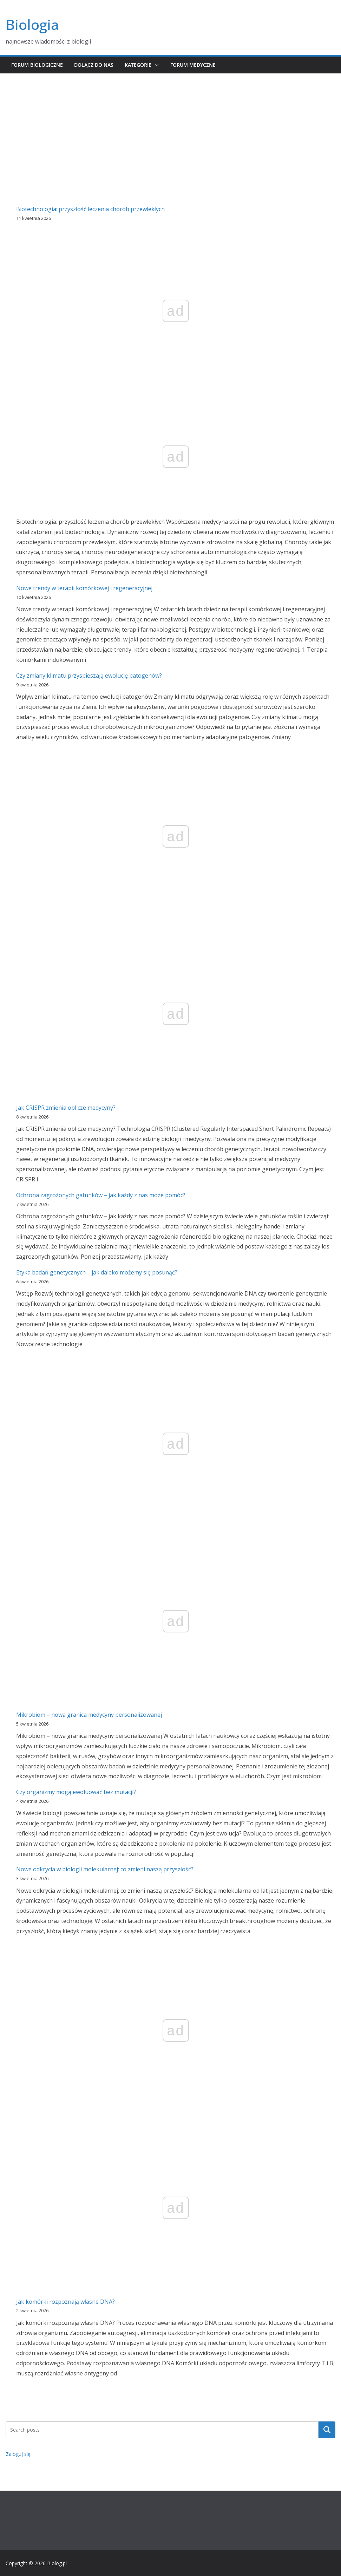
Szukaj (327, 2429)
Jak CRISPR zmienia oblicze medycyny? (66, 1107)
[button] (155, 65)
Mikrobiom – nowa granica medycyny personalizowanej (89, 1715)
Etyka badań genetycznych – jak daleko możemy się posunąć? (96, 1272)
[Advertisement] (170, 126)
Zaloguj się (18, 2454)
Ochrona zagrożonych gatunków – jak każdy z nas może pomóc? (100, 1195)
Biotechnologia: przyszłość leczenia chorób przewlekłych (90, 209)
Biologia (32, 24)
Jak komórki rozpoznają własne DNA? (65, 2302)
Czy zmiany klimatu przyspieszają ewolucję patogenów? (89, 675)
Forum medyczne (193, 64)
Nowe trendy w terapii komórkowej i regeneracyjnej (84, 588)
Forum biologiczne (37, 64)
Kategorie (138, 64)
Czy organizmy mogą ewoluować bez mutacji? (76, 1792)
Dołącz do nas (93, 64)
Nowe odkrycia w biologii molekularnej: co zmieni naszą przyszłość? (105, 1869)
